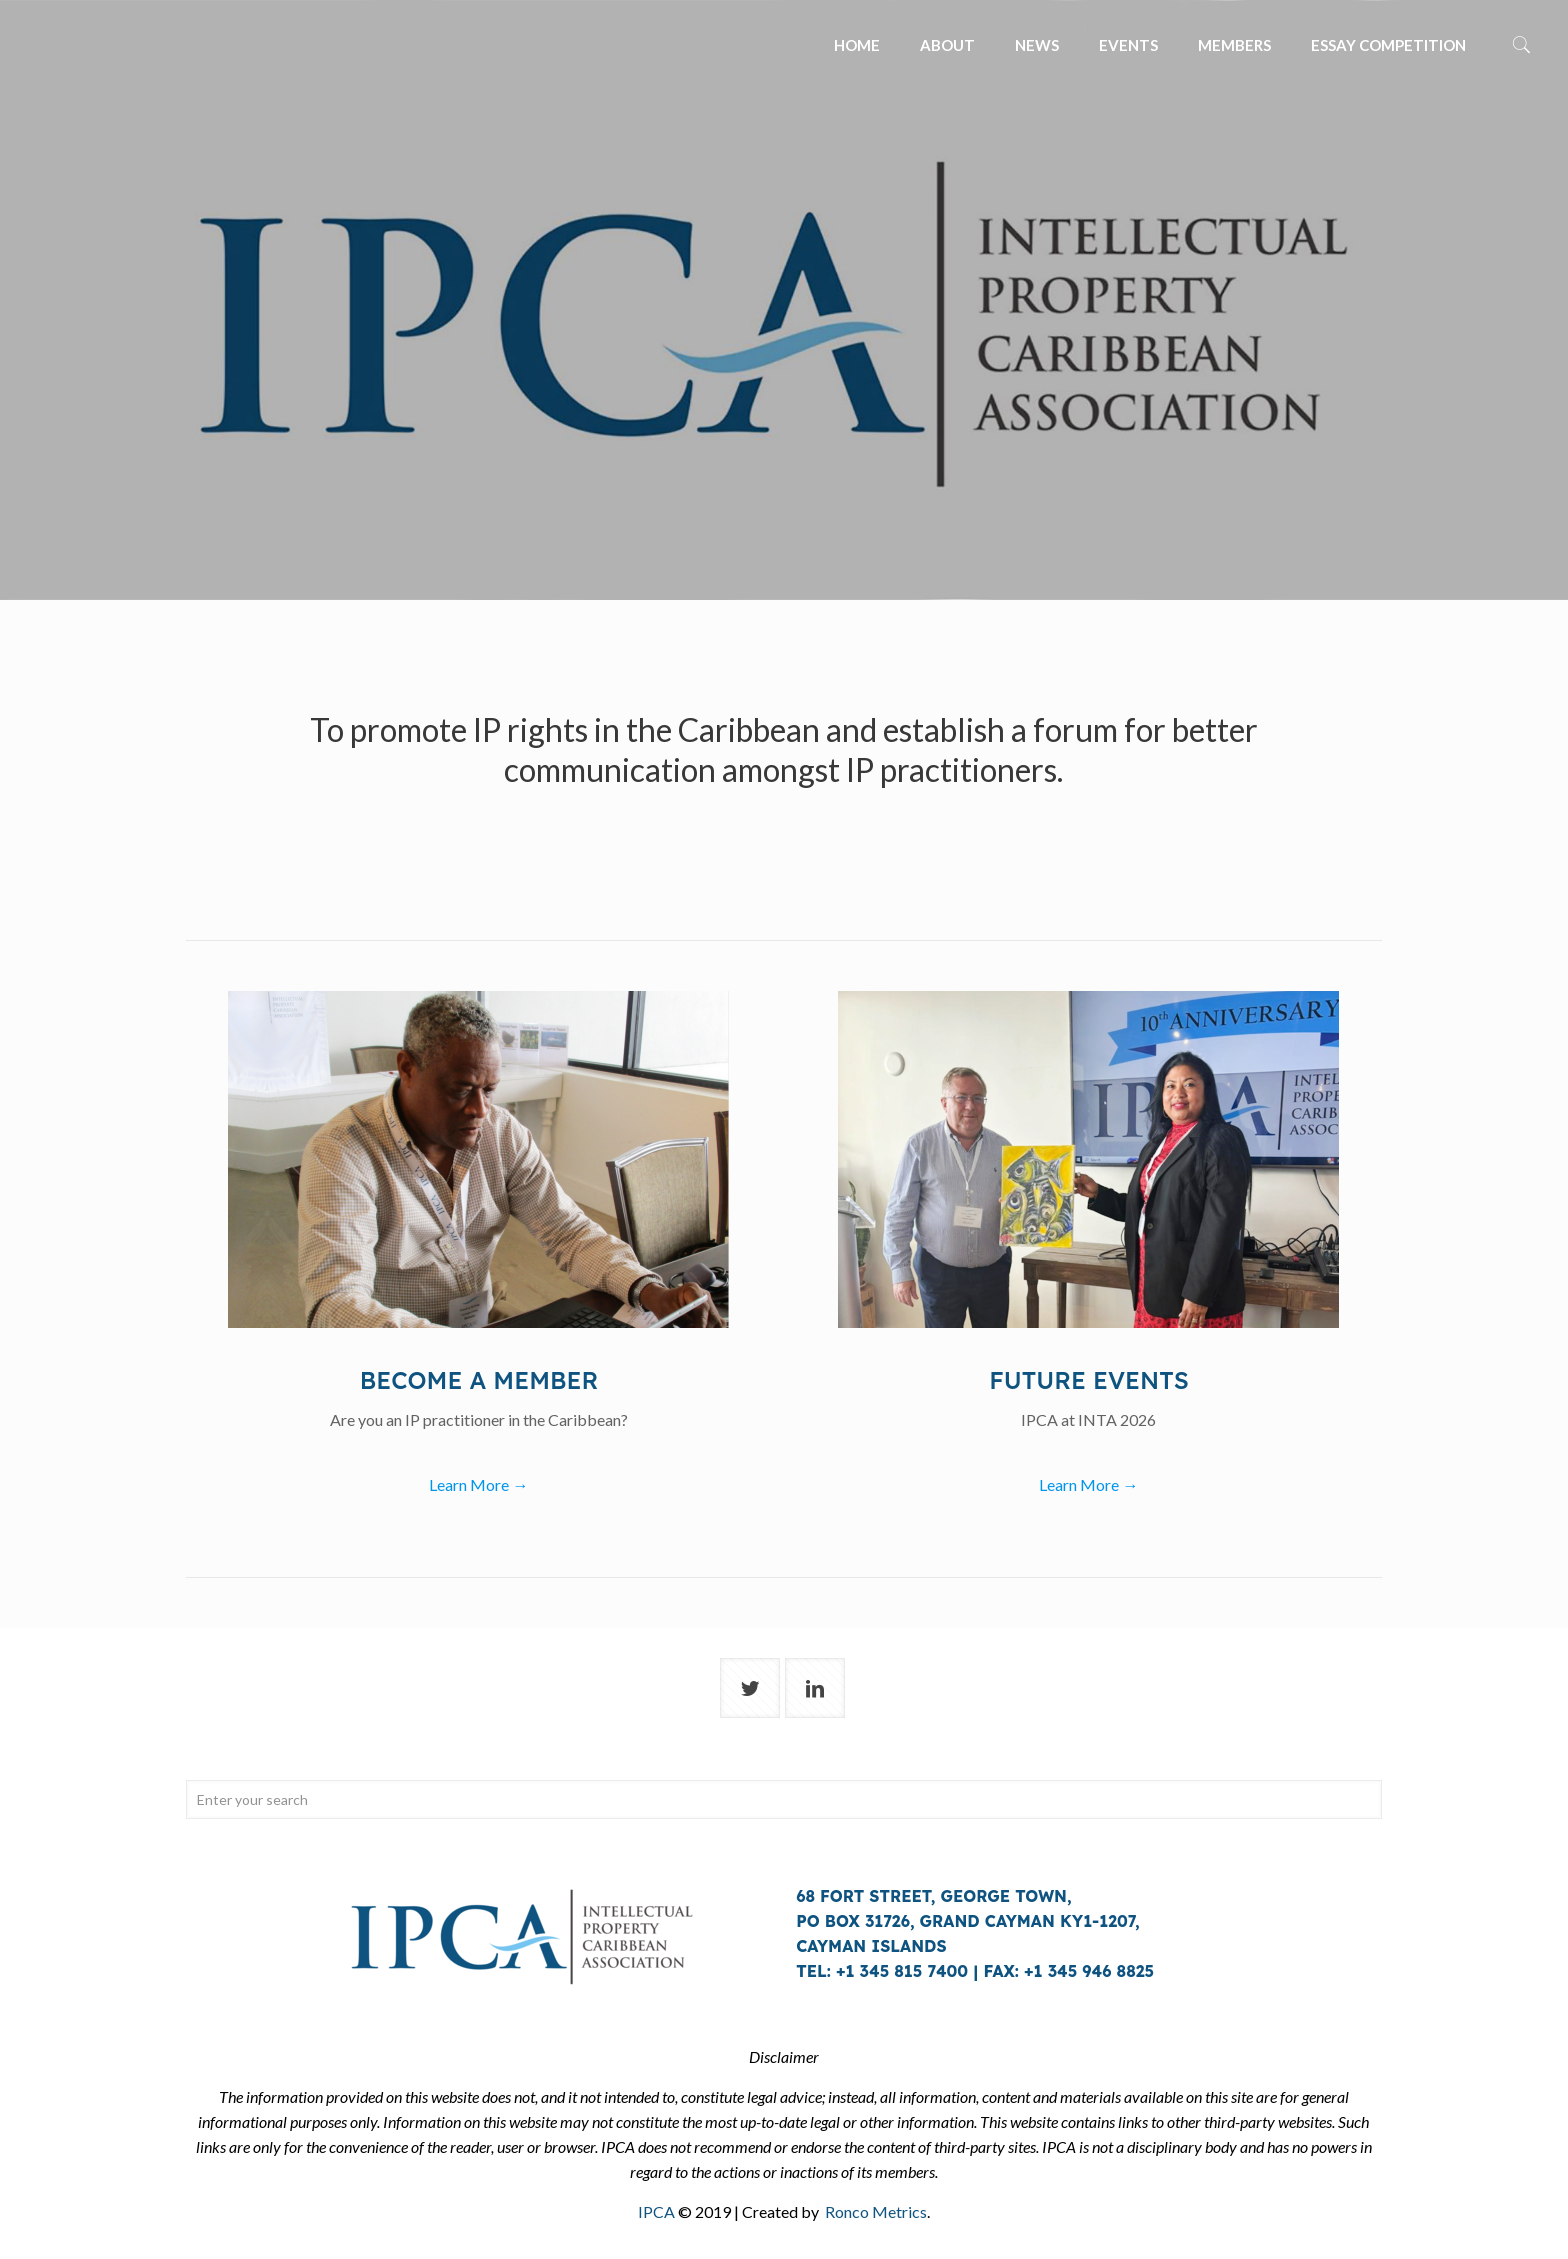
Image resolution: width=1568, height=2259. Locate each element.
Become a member (479, 1380)
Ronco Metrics (876, 2211)
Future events (1089, 1380)
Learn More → (478, 1484)
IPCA (656, 2211)
